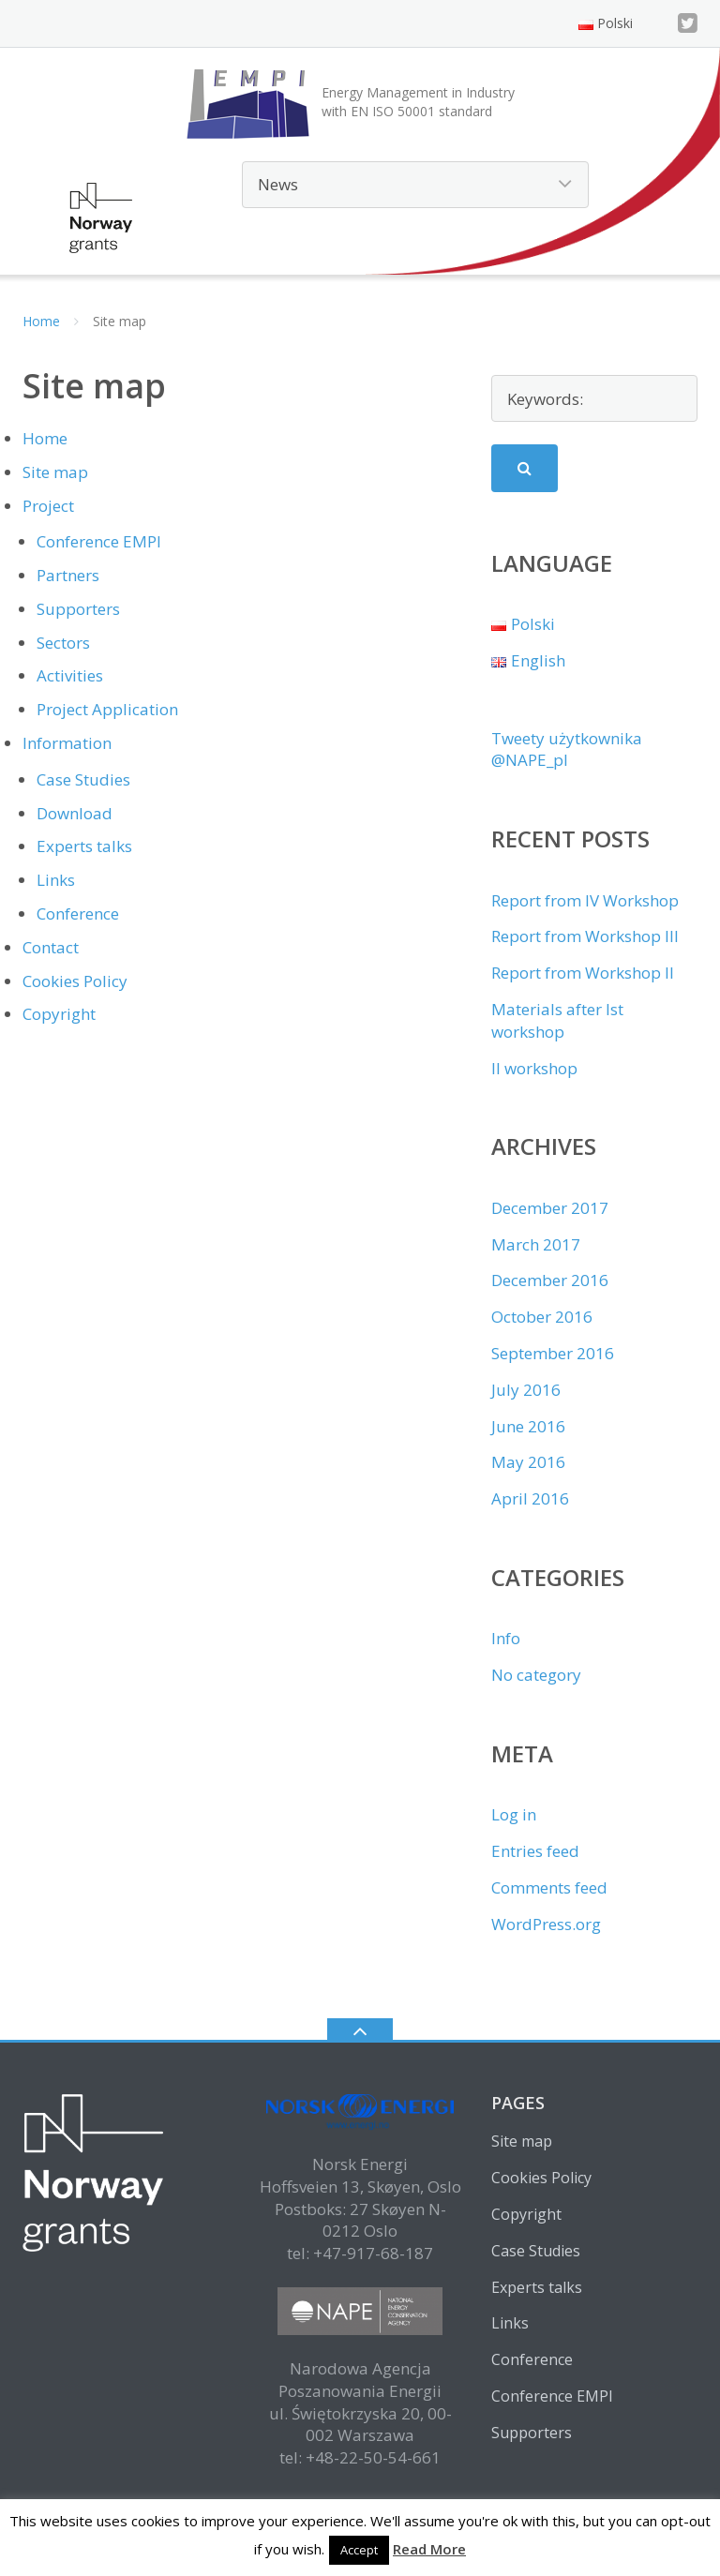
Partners (68, 575)
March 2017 (535, 1244)
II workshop (534, 1068)
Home (41, 321)
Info (505, 1638)
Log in (513, 1814)
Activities (70, 675)
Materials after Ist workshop (557, 1020)
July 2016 (526, 1389)
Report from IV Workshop (585, 900)
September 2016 (552, 1353)
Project (48, 506)
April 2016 (530, 1498)
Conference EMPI (99, 541)
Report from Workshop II (582, 972)
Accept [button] (359, 2549)
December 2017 (549, 1208)
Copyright (59, 1014)
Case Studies (83, 779)
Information (67, 743)
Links (56, 880)
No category (536, 1674)
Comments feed (549, 1887)
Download (74, 813)
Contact (50, 947)
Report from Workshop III (585, 936)
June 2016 (528, 1426)
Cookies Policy (75, 981)
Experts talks (84, 846)
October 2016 (541, 1316)
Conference (78, 913)
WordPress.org (546, 1924)
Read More (429, 2548)
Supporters (78, 609)
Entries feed (535, 1851)
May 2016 (528, 1462)
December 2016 (549, 1280)
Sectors (63, 642)
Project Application (107, 709)
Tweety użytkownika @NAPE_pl (566, 749)
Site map (55, 472)
